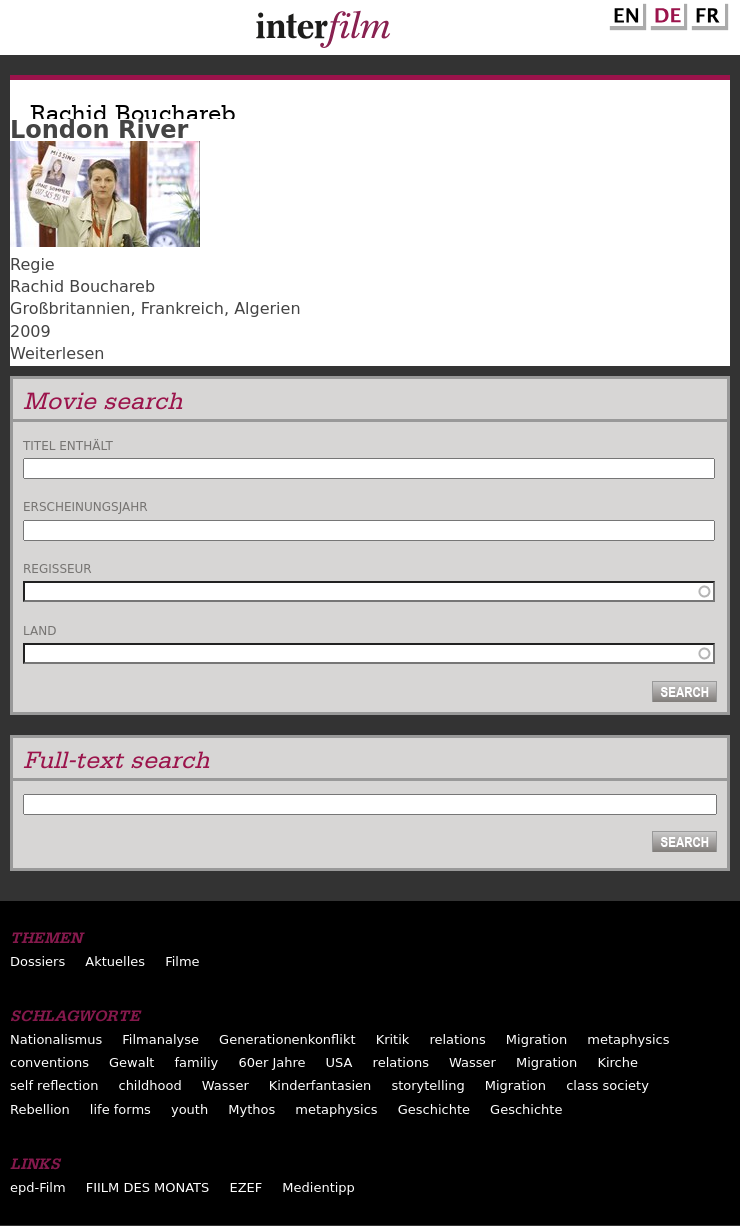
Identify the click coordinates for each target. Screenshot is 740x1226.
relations (457, 1039)
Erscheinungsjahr (85, 507)
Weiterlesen (57, 353)
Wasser (472, 1062)
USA (339, 1062)
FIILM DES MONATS (148, 1187)
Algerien (267, 308)
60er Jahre (271, 1062)
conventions (49, 1062)
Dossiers (37, 961)
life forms (120, 1109)
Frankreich (182, 308)
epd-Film (38, 1187)
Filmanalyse (160, 1039)
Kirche (617, 1062)
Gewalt (131, 1062)
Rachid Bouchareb (82, 286)
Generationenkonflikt (287, 1039)
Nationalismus (56, 1039)
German (666, 13)
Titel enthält (68, 446)
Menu (25, 32)
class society (607, 1085)
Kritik (393, 1039)
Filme (182, 961)
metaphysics (628, 1039)
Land (39, 631)
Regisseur (57, 569)
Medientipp (318, 1187)
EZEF (245, 1187)
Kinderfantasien (320, 1085)
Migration (536, 1039)
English (625, 13)
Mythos (251, 1109)
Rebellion (40, 1109)
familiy (197, 1062)
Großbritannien (70, 308)
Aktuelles (115, 961)
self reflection (54, 1085)
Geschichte (434, 1109)
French (707, 13)
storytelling (427, 1085)
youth (189, 1109)
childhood (149, 1085)
